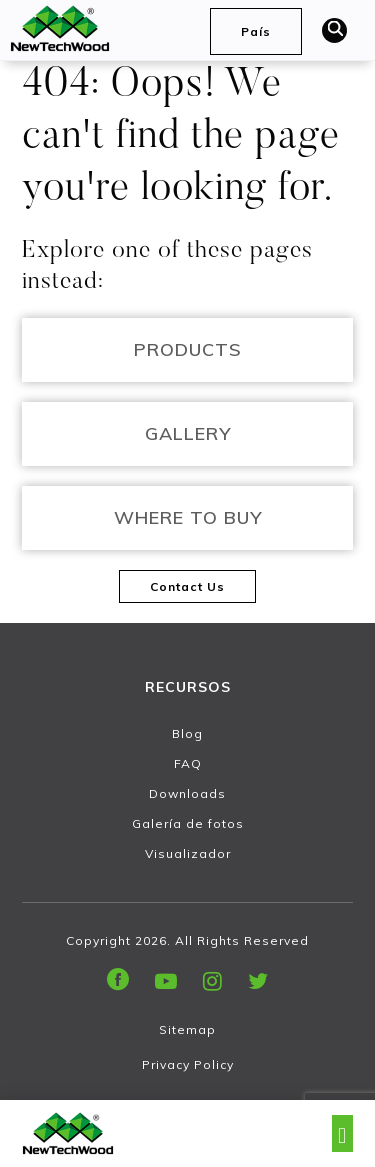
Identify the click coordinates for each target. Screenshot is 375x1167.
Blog (187, 733)
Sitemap (187, 1029)
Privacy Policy (188, 1064)
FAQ (188, 763)
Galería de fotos (188, 823)
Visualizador (188, 853)
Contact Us (187, 586)
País (256, 31)
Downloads (187, 793)
